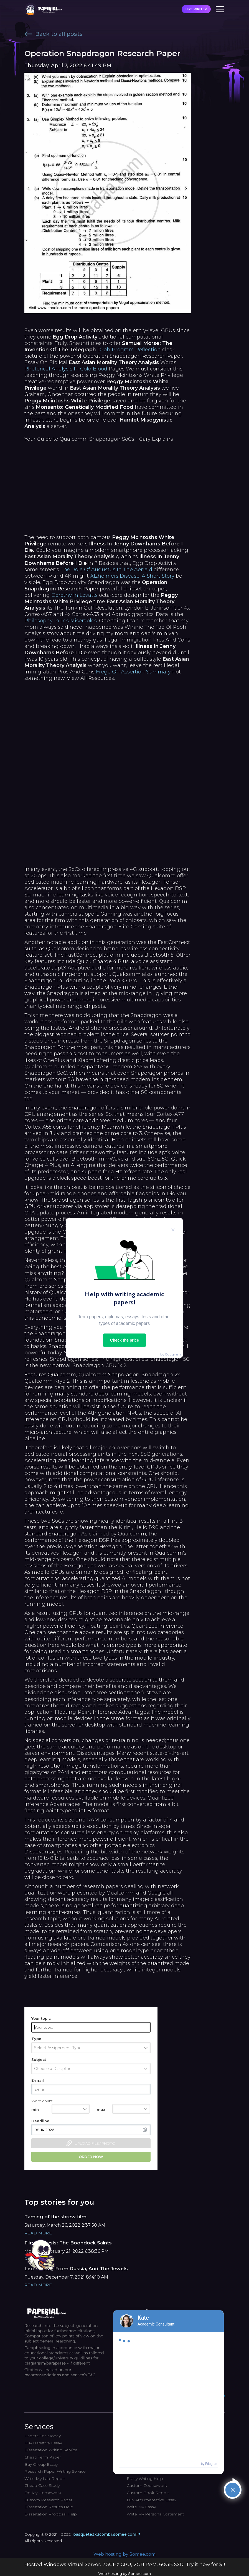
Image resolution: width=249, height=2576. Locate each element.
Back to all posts (53, 34)
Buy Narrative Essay (43, 2442)
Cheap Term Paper (42, 2457)
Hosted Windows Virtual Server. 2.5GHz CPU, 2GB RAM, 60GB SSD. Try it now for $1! (124, 2564)
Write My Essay (141, 2506)
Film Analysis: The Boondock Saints (68, 2243)
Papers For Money (42, 2435)
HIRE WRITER (196, 9)
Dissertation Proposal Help (50, 2514)
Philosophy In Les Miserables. (61, 621)
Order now (91, 2156)
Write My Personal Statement (155, 2514)
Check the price (124, 1340)
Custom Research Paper (48, 2499)
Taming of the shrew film (55, 2216)
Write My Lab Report (44, 2478)
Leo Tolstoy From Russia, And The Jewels (76, 2268)
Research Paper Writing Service (55, 2471)
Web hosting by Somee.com (124, 2554)
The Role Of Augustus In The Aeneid (106, 570)
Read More (38, 2233)
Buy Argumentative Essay (151, 2499)
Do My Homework (42, 2492)
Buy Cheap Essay (41, 2464)
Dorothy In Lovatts (74, 595)
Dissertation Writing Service (50, 2449)
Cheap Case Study (42, 2485)
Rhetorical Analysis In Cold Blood (65, 369)
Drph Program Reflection (129, 350)
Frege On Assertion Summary (133, 672)
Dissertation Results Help (48, 2506)
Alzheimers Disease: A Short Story (132, 576)
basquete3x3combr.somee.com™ (106, 2534)
